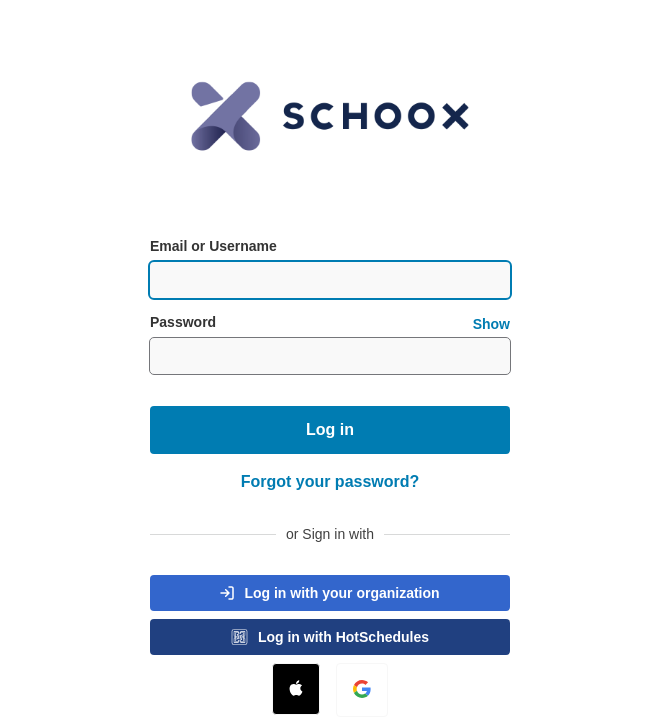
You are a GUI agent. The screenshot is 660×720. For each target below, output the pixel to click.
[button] (330, 593)
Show (491, 324)
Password (330, 322)
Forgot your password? (330, 481)
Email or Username (213, 246)
